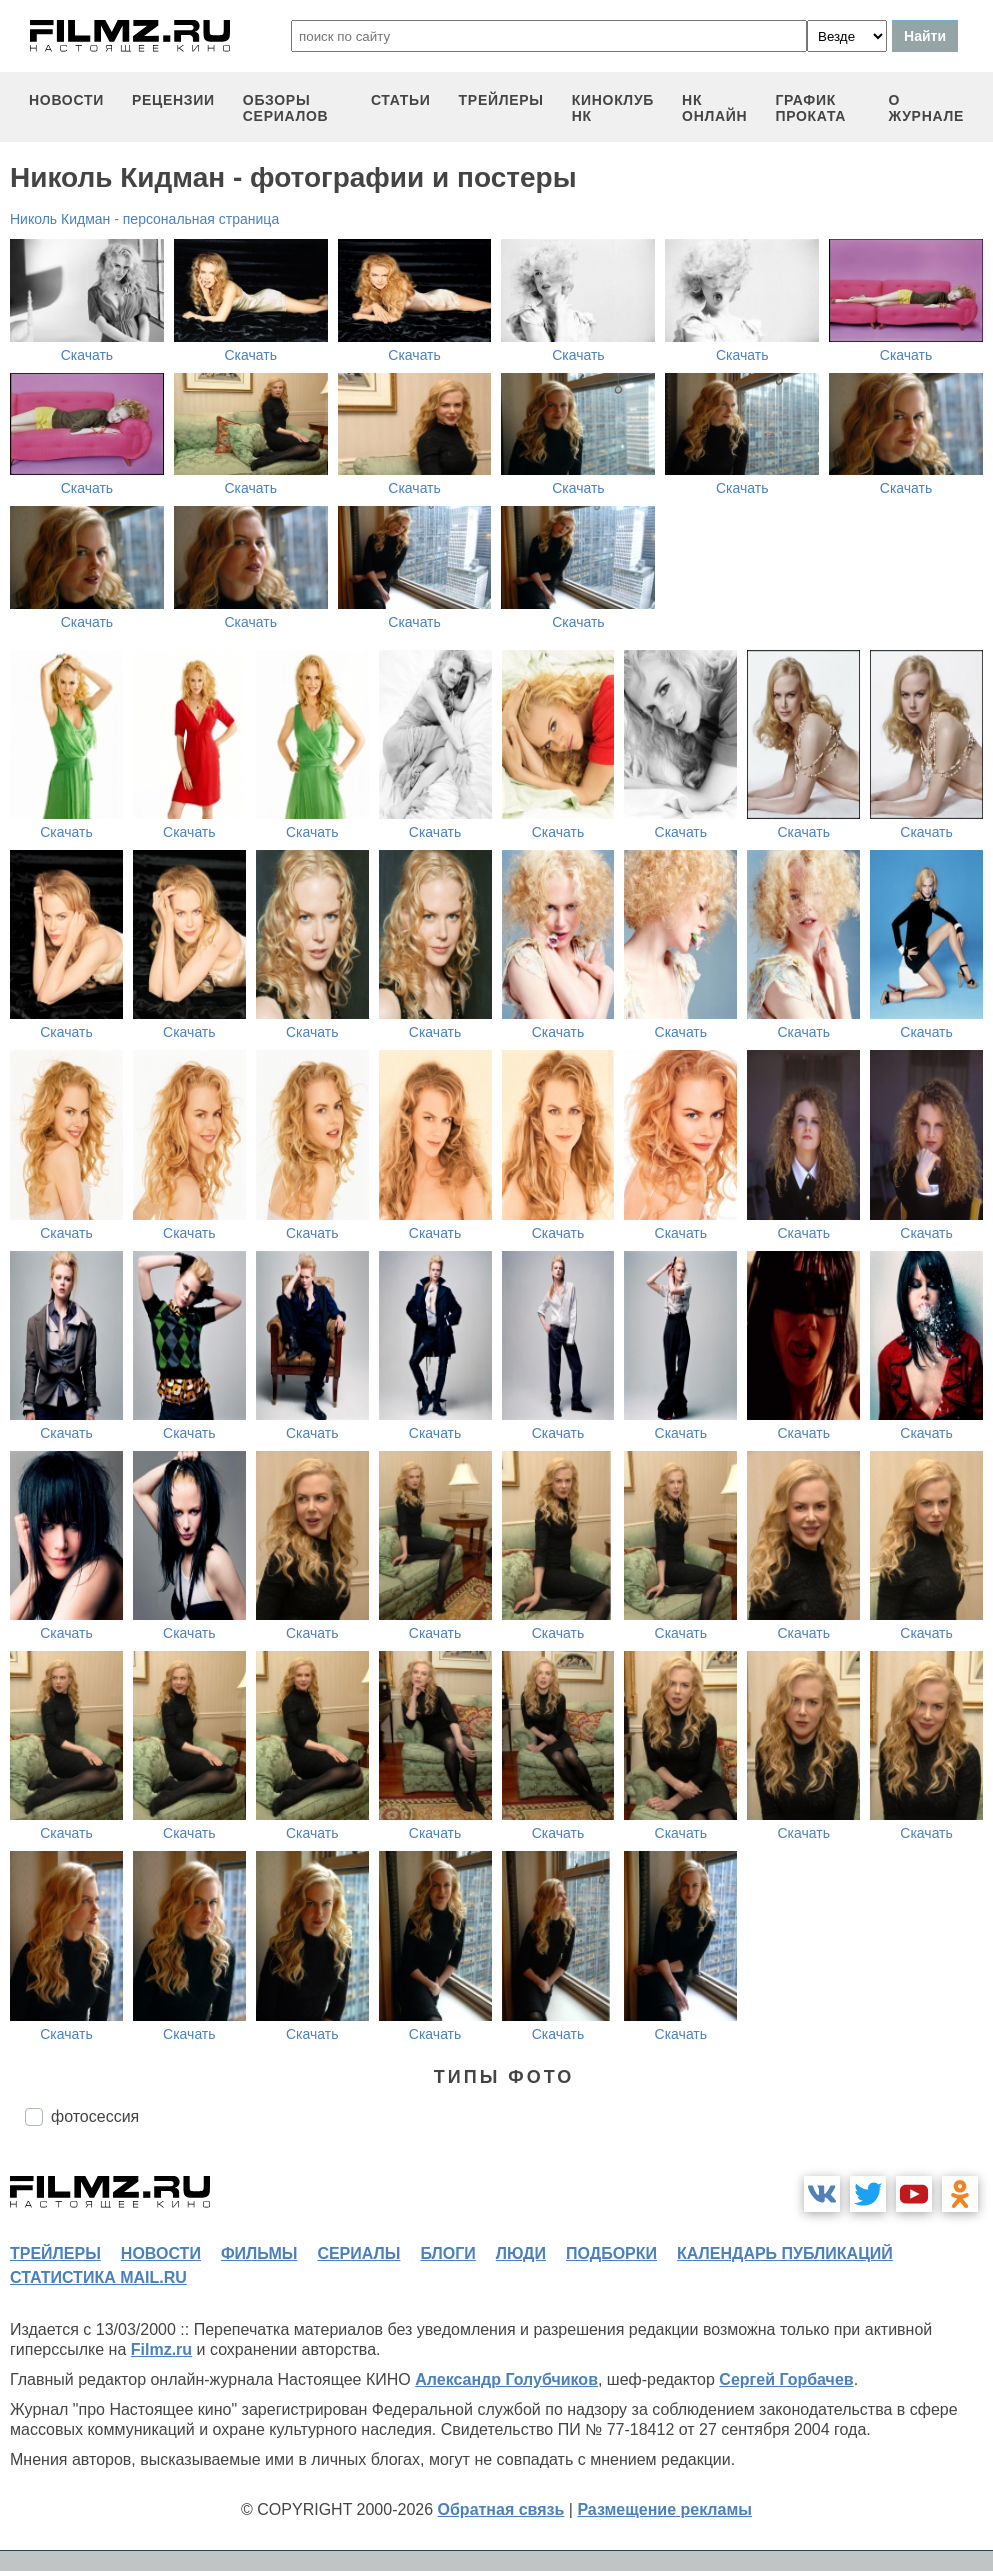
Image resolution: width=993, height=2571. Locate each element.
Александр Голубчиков (506, 2379)
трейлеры (501, 100)
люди (521, 2253)
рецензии (173, 100)
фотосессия (95, 2116)
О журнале (926, 108)
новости (66, 100)
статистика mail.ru (98, 2277)
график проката (810, 108)
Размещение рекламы (664, 2509)
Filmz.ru (161, 2349)
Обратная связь (501, 2509)
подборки (611, 2253)
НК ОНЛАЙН (714, 108)
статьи (401, 100)
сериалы (358, 2253)
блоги (447, 2253)
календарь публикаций (785, 2253)
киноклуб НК (613, 108)
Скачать (87, 355)
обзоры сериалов (286, 108)
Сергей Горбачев (786, 2379)
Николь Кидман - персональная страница (144, 219)
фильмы (259, 2253)
